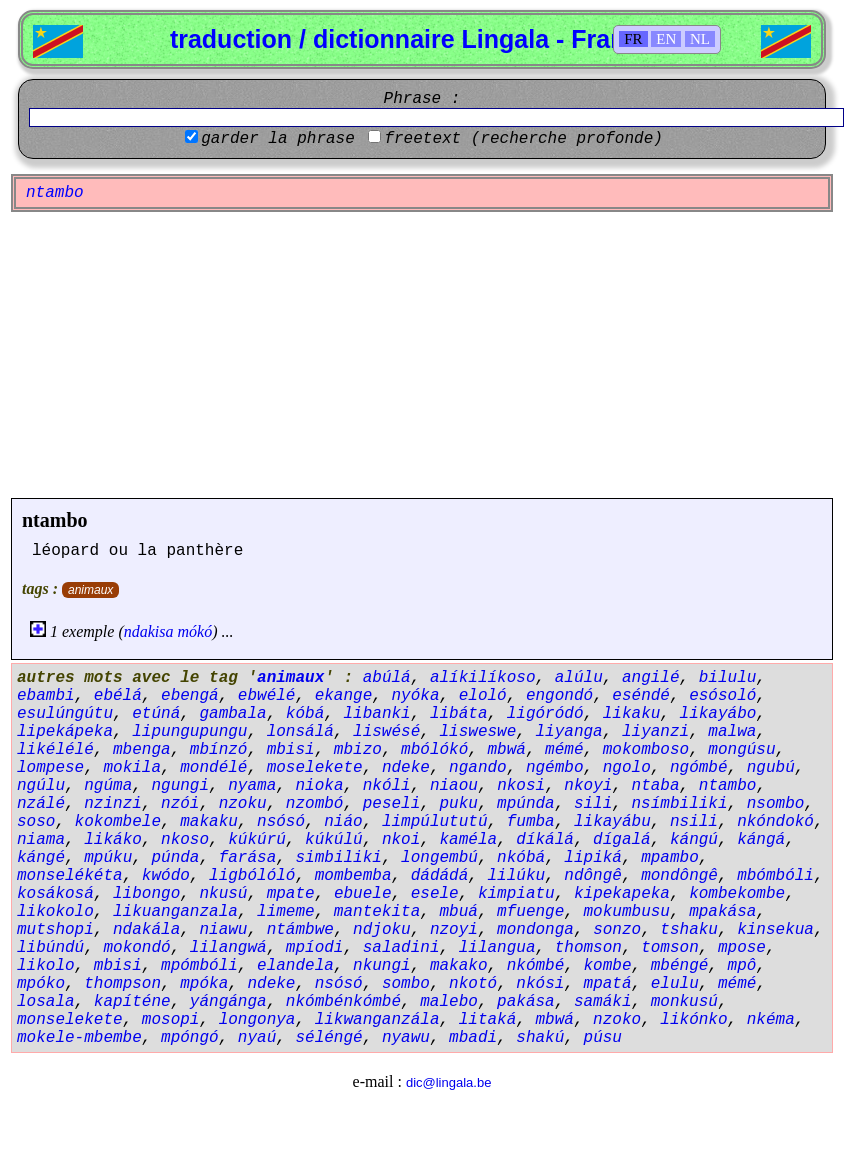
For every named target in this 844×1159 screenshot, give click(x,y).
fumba (531, 822)
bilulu (728, 678)
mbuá (458, 912)
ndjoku (382, 930)
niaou (454, 786)
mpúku (108, 858)
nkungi (382, 966)
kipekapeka (622, 894)
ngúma (108, 786)
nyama (252, 786)
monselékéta (70, 876)
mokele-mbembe (79, 1038)
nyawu (406, 1038)
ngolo (627, 768)
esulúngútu (65, 714)
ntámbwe (300, 930)
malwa (732, 732)
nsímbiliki (680, 804)
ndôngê (593, 876)
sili (593, 804)
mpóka (204, 984)
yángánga (228, 1002)
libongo (146, 894)
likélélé (55, 750)
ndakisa (149, 631)
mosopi (171, 1020)
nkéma (771, 1020)
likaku (632, 714)
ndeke (406, 768)
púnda (175, 858)
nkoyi (588, 786)
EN (666, 39)
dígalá (622, 840)
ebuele (363, 894)
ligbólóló (252, 876)
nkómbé (536, 966)
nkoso (185, 840)
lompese (50, 768)
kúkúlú (334, 840)
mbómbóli (775, 876)
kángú (694, 840)
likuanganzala (175, 912)
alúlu (579, 678)
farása (248, 858)
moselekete (315, 768)
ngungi (180, 786)
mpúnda (526, 804)
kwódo (166, 876)
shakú (540, 1038)
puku (458, 804)
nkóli (387, 786)
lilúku (517, 876)
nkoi (401, 840)
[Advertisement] (422, 355)
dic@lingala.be (448, 1082)
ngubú (771, 768)
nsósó (281, 822)
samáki (603, 1002)
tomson (670, 948)
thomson (588, 948)
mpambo (670, 858)
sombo (406, 984)
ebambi (46, 696)
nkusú (223, 894)
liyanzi (655, 732)
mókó (195, 631)
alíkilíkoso (483, 678)
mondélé (213, 768)
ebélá (118, 696)
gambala (232, 714)
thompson (122, 984)
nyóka (415, 696)
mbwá (507, 750)
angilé (651, 678)
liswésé (386, 732)
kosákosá (55, 894)
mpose (742, 948)
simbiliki (338, 858)
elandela (295, 966)
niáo (343, 822)
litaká (488, 1020)
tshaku (689, 930)
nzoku (243, 804)
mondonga (535, 930)
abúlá (387, 678)
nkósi (540, 984)
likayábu (612, 822)
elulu (675, 984)
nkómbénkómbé (343, 1002)
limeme (286, 912)
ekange (344, 696)
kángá (761, 840)
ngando (478, 768)
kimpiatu (516, 894)
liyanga (569, 732)
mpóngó (190, 1038)
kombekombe (737, 894)
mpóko (41, 984)
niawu (223, 930)
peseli (392, 804)
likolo (46, 966)
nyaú (257, 1038)
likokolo (55, 912)
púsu (603, 1038)
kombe (608, 966)
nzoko (617, 1020)
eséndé (641, 696)
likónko (693, 1020)
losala (46, 1002)
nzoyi (454, 930)
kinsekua (775, 930)
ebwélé (267, 696)
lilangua (497, 948)
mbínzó (219, 750)
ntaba (656, 786)
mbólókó (434, 750)
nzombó (315, 804)
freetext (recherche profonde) (523, 139)
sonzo (617, 930)
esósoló (722, 696)
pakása (526, 1002)
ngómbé (699, 768)
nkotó (473, 984)
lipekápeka (65, 732)
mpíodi (315, 948)
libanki (376, 714)
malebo (449, 1002)
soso (36, 822)
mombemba (353, 876)
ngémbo (555, 768)
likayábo (718, 714)
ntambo (55, 520)
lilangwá (228, 948)
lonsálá (300, 732)
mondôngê (679, 876)
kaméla (468, 840)
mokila (132, 768)
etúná (156, 714)
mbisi (291, 750)
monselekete (70, 1020)
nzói (180, 804)
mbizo (358, 750)
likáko (113, 840)
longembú (439, 858)
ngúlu (41, 786)
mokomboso (646, 750)
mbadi (473, 1038)
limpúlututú (435, 822)
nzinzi (113, 804)
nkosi (521, 786)
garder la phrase (278, 139)
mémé (564, 750)
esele (435, 894)
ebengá (190, 696)
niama (41, 840)
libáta (459, 714)
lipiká (593, 858)
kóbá (305, 714)
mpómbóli (199, 966)
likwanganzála (377, 1020)
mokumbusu (627, 912)
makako (459, 966)
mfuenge (530, 912)
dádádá (440, 876)
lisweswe (477, 732)
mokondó (136, 948)
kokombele (118, 822)
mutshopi (55, 930)
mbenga (142, 750)
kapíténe (132, 1002)
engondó (559, 696)
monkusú (684, 1002)
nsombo (776, 804)
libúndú (50, 948)
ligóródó (545, 714)
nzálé (41, 804)
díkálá (545, 840)
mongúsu (741, 750)
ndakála (146, 930)
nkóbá (521, 858)
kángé (41, 858)
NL (700, 39)
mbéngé (680, 966)
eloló (483, 696)
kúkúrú (257, 840)
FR (633, 39)
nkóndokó (775, 822)
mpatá (608, 984)
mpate (291, 894)
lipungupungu (189, 732)
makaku (209, 822)
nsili (694, 822)
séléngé (328, 1038)
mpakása (722, 912)
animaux (90, 590)
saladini (401, 948)
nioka (319, 786)
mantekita (377, 912)
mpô (742, 966)
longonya (257, 1020)
